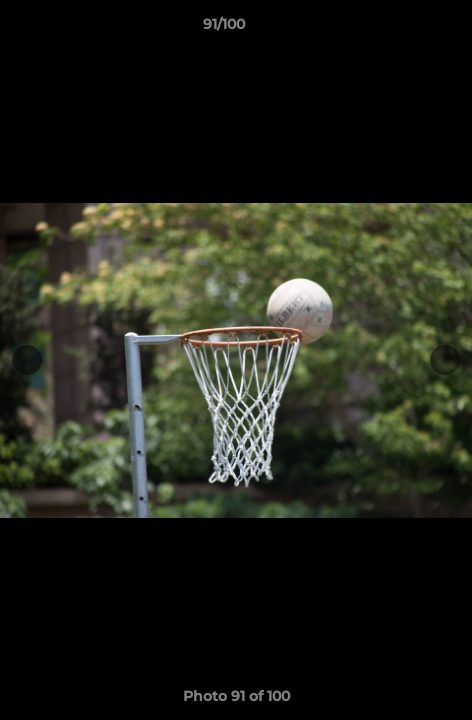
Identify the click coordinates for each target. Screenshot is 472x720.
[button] (400, 29)
